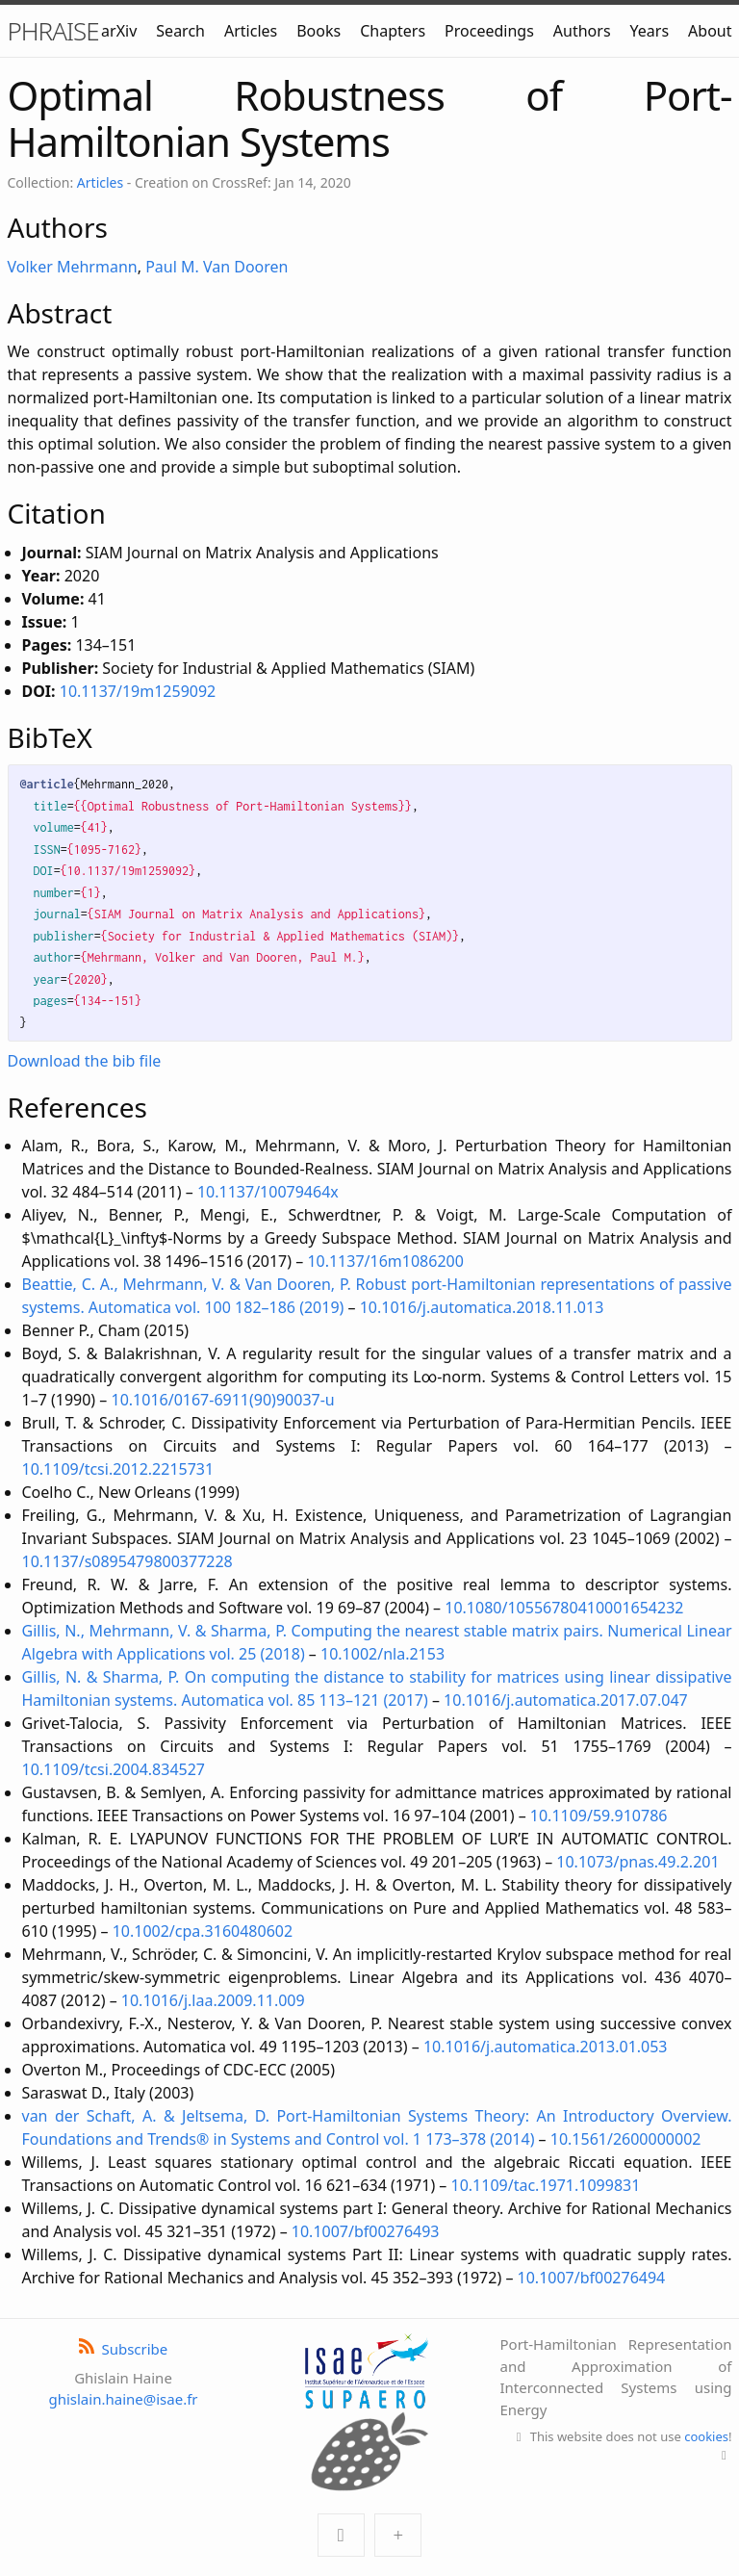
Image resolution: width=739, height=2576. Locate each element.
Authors (582, 30)
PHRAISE (53, 30)
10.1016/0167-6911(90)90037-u (223, 1399)
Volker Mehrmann (73, 266)
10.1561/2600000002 (625, 2139)
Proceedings (489, 30)
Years (650, 30)
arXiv (119, 30)
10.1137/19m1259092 (138, 691)
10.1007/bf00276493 (366, 2231)
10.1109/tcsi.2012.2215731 (118, 1469)
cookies (706, 2436)
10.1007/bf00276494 (592, 2277)
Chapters (392, 30)
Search (180, 30)
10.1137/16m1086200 (385, 1261)
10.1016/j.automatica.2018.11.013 (482, 1307)
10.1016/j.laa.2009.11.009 (213, 2000)
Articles (250, 30)
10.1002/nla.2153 (382, 1653)
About (709, 30)
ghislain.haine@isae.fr (122, 2399)
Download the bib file (85, 1060)
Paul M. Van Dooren (216, 266)
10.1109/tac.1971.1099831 (546, 2185)
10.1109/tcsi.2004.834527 (114, 1769)
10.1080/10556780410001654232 (564, 1607)
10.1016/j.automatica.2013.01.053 (545, 2046)
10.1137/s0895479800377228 (127, 1561)
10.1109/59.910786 (599, 1815)
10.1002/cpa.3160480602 (203, 1931)
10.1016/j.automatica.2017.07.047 (566, 1700)
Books (318, 30)
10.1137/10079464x (268, 1191)
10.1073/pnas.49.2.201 (637, 1861)
